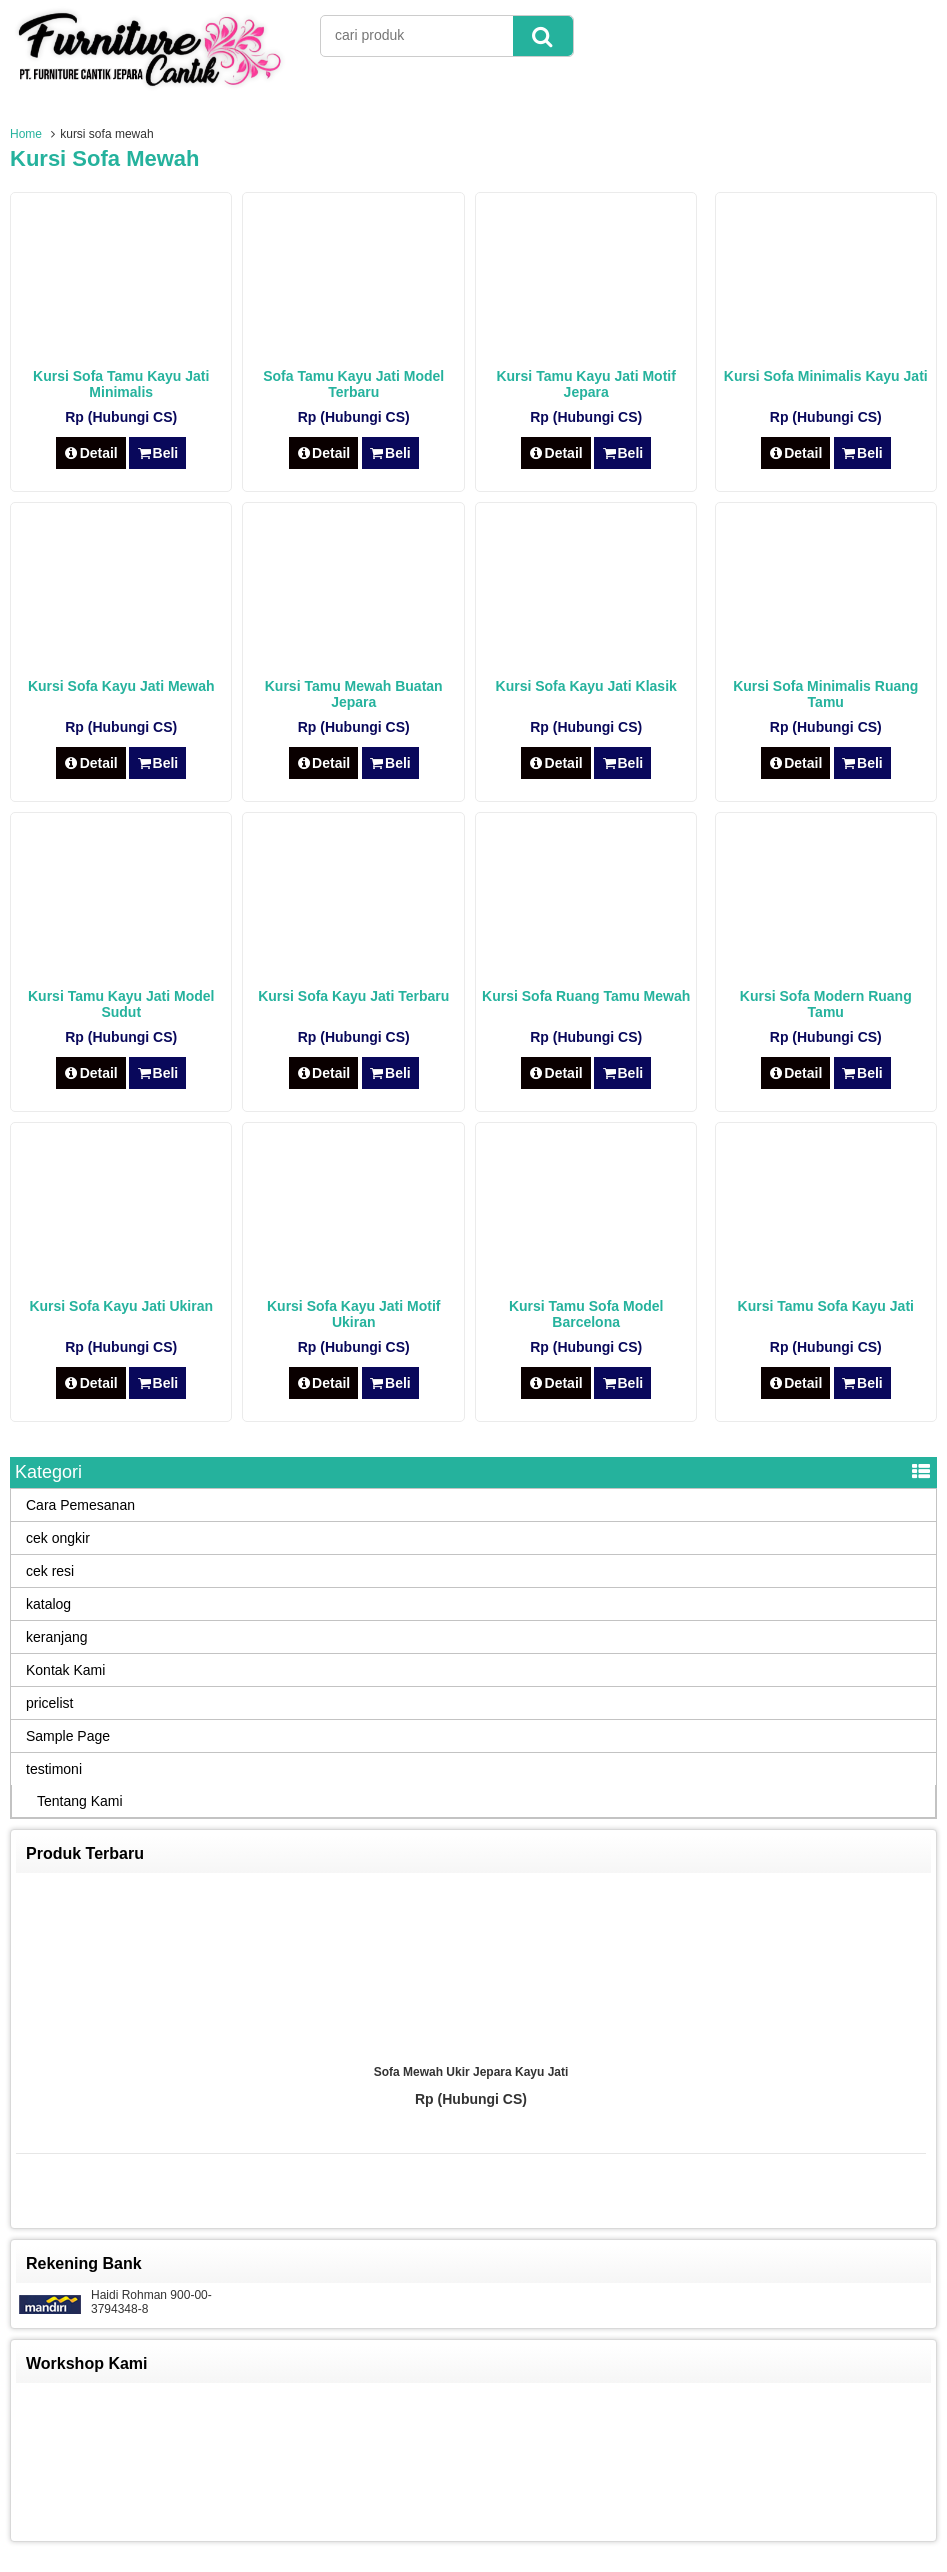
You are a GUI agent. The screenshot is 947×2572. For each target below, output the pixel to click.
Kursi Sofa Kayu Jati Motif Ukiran (353, 1314)
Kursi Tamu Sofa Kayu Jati (826, 1306)
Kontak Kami (65, 1670)
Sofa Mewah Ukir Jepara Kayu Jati (471, 2072)
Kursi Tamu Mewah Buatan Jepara (354, 694)
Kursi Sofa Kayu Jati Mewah (121, 686)
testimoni (54, 1769)
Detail (91, 453)
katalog (48, 1604)
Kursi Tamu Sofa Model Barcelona (586, 1314)
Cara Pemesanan (80, 1505)
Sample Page (68, 1736)
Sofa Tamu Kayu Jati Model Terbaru (353, 384)
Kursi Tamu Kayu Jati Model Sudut (121, 1004)
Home (26, 134)
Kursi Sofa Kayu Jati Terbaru (353, 996)
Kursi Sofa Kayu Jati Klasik (586, 686)
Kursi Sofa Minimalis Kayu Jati (826, 376)
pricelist (49, 1703)
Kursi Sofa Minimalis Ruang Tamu (825, 694)
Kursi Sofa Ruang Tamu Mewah (586, 996)
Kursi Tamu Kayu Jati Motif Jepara (585, 384)
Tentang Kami (80, 1801)
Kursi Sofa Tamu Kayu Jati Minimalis (121, 384)
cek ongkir (58, 1538)
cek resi (50, 1571)
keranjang (57, 1637)
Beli (157, 453)
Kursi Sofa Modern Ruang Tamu (826, 1004)
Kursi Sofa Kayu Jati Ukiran (121, 1306)
